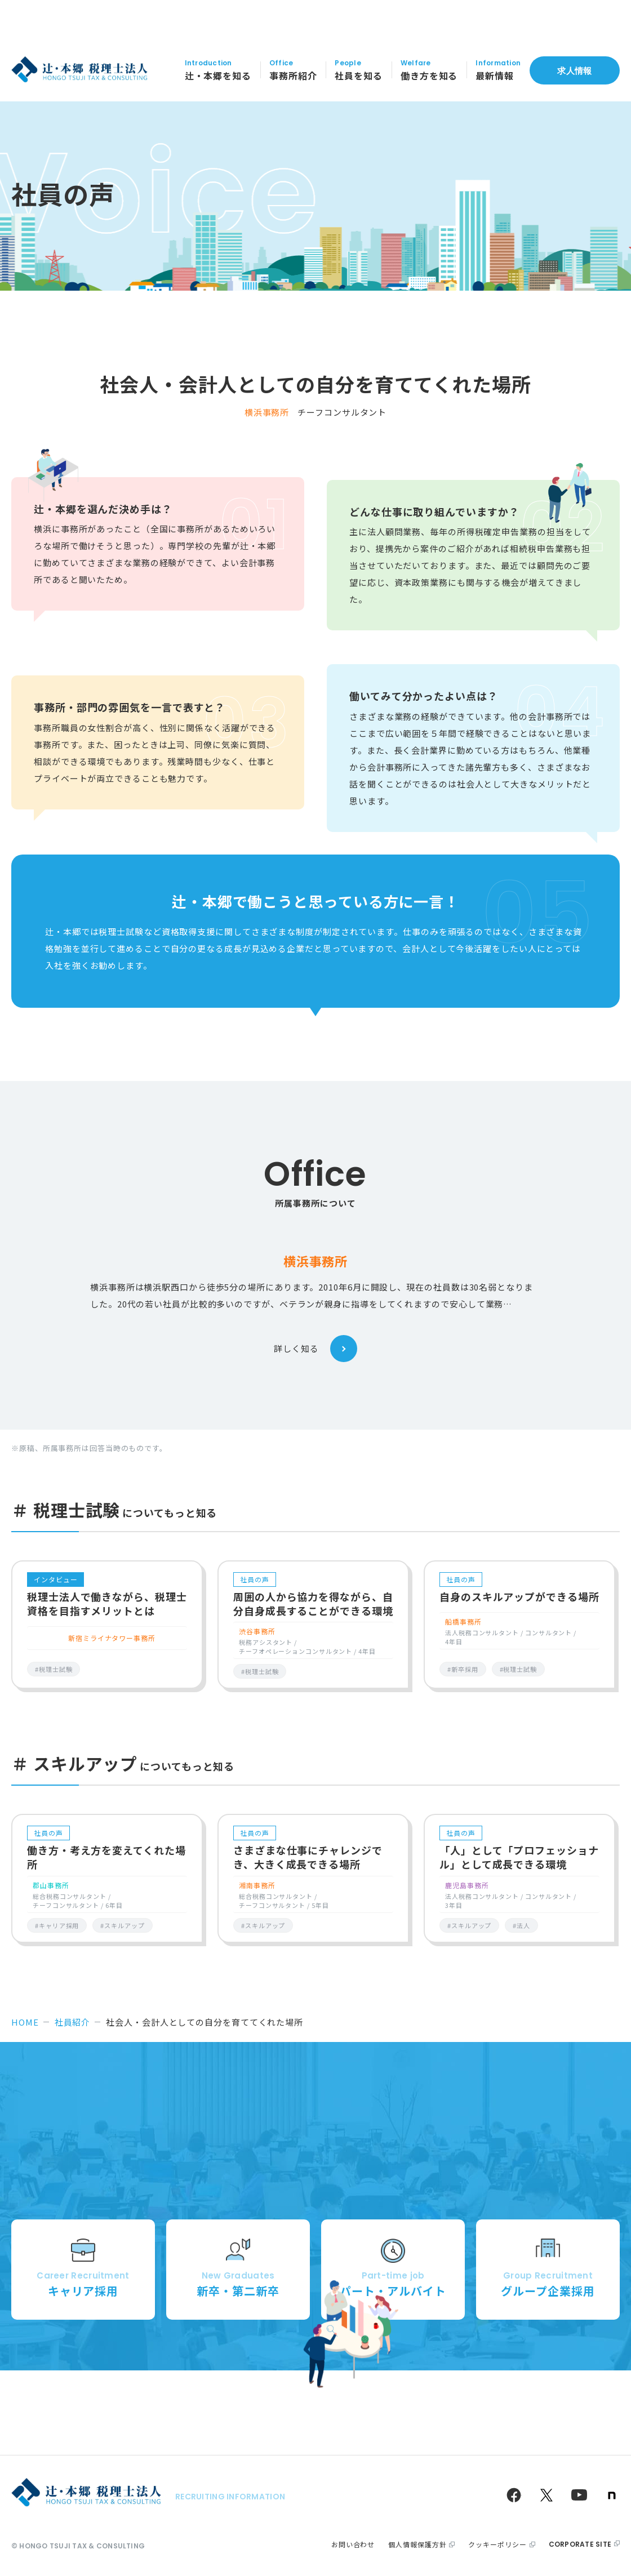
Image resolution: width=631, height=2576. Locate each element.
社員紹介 (73, 2022)
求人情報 (574, 42)
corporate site (580, 2544)
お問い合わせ (353, 2544)
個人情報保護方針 (417, 2544)
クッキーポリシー (497, 2544)
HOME (25, 2022)
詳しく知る (315, 1348)
